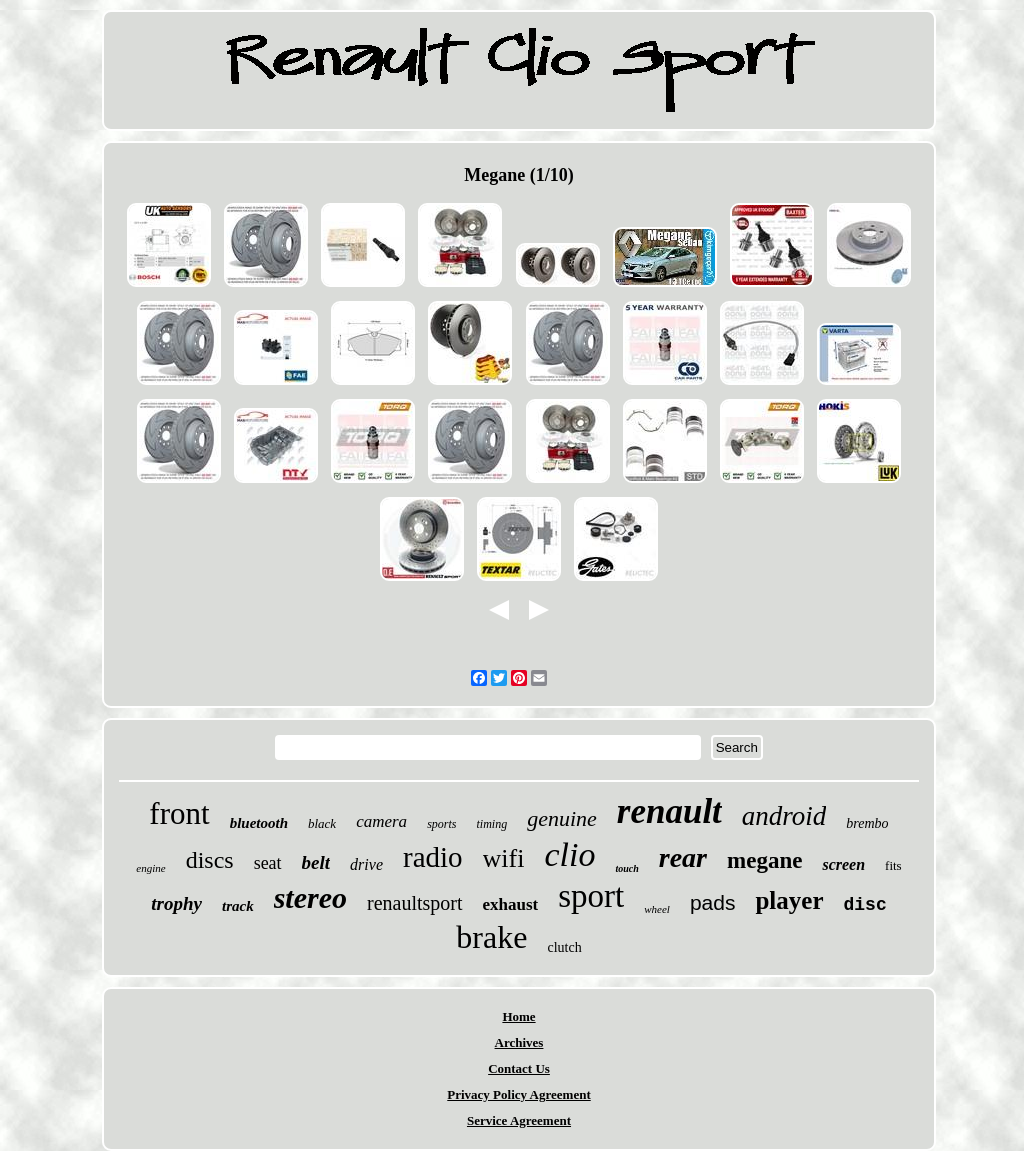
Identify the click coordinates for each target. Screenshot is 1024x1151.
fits (893, 865)
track (238, 906)
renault (669, 811)
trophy (176, 903)
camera (381, 821)
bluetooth (259, 823)
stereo (310, 897)
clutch (564, 947)
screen (843, 864)
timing (491, 824)
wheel (657, 909)
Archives (519, 1042)
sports (441, 824)
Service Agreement (519, 1120)
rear (683, 857)
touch (626, 868)
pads (713, 902)
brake (491, 937)
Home (518, 1016)
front (179, 813)
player (789, 900)
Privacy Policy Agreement (518, 1094)
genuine (562, 818)
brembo (867, 823)
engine (150, 868)
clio (569, 854)
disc (865, 905)
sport (591, 896)
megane (764, 860)
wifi (504, 858)
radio (433, 857)
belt (316, 862)
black (322, 823)
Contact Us (519, 1068)
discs (210, 860)
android (784, 816)
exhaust (511, 904)
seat (268, 863)
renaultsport (415, 903)
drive (366, 864)
